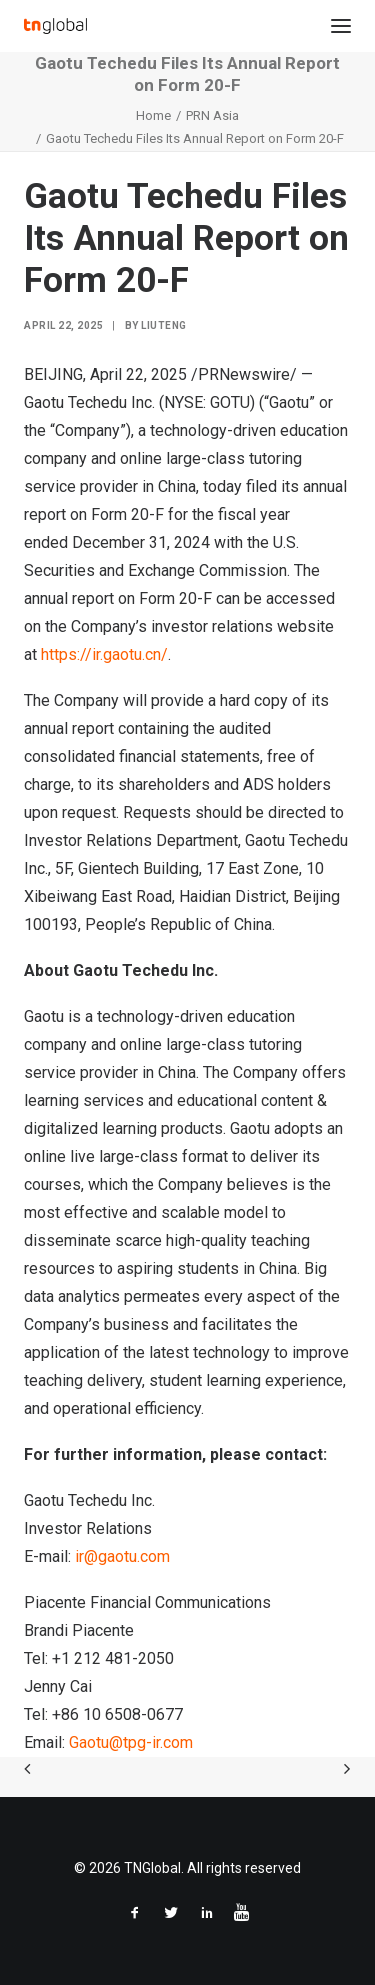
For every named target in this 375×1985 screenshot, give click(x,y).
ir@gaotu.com (122, 1556)
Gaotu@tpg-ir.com (131, 1742)
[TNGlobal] (55, 26)
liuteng (164, 325)
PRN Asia (212, 115)
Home (153, 115)
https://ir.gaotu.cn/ (104, 654)
